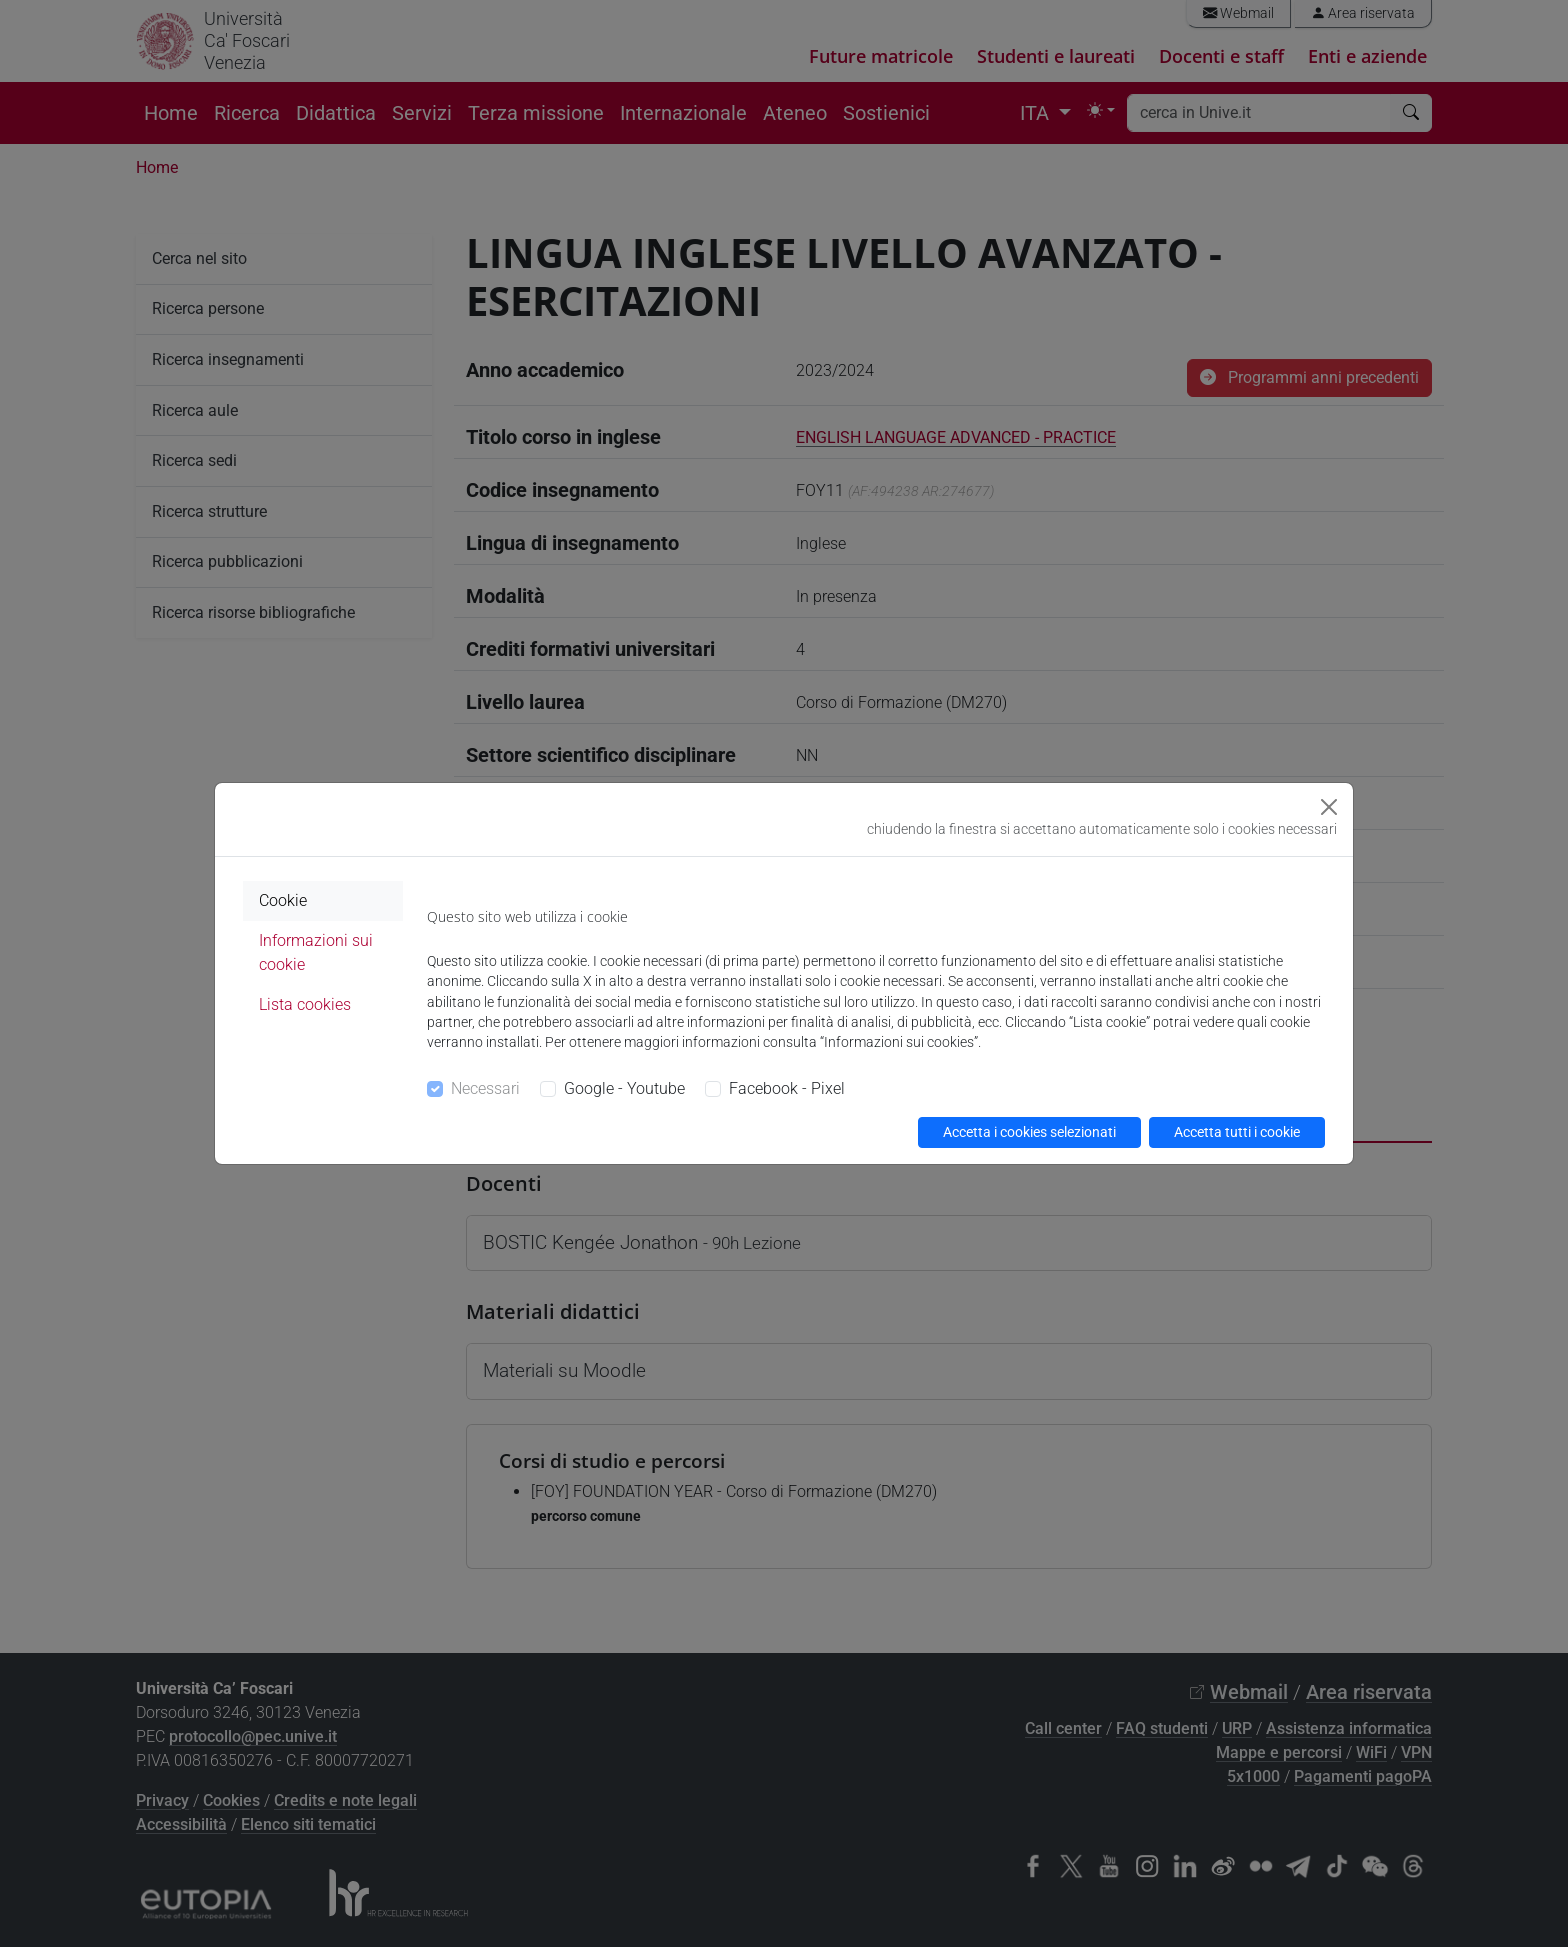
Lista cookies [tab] (305, 1004)
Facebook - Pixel (787, 1088)
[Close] (1329, 807)
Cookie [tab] (283, 900)
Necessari (485, 1088)
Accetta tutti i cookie (1237, 1132)
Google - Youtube (624, 1088)
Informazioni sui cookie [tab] (316, 952)
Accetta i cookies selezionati (1029, 1132)
